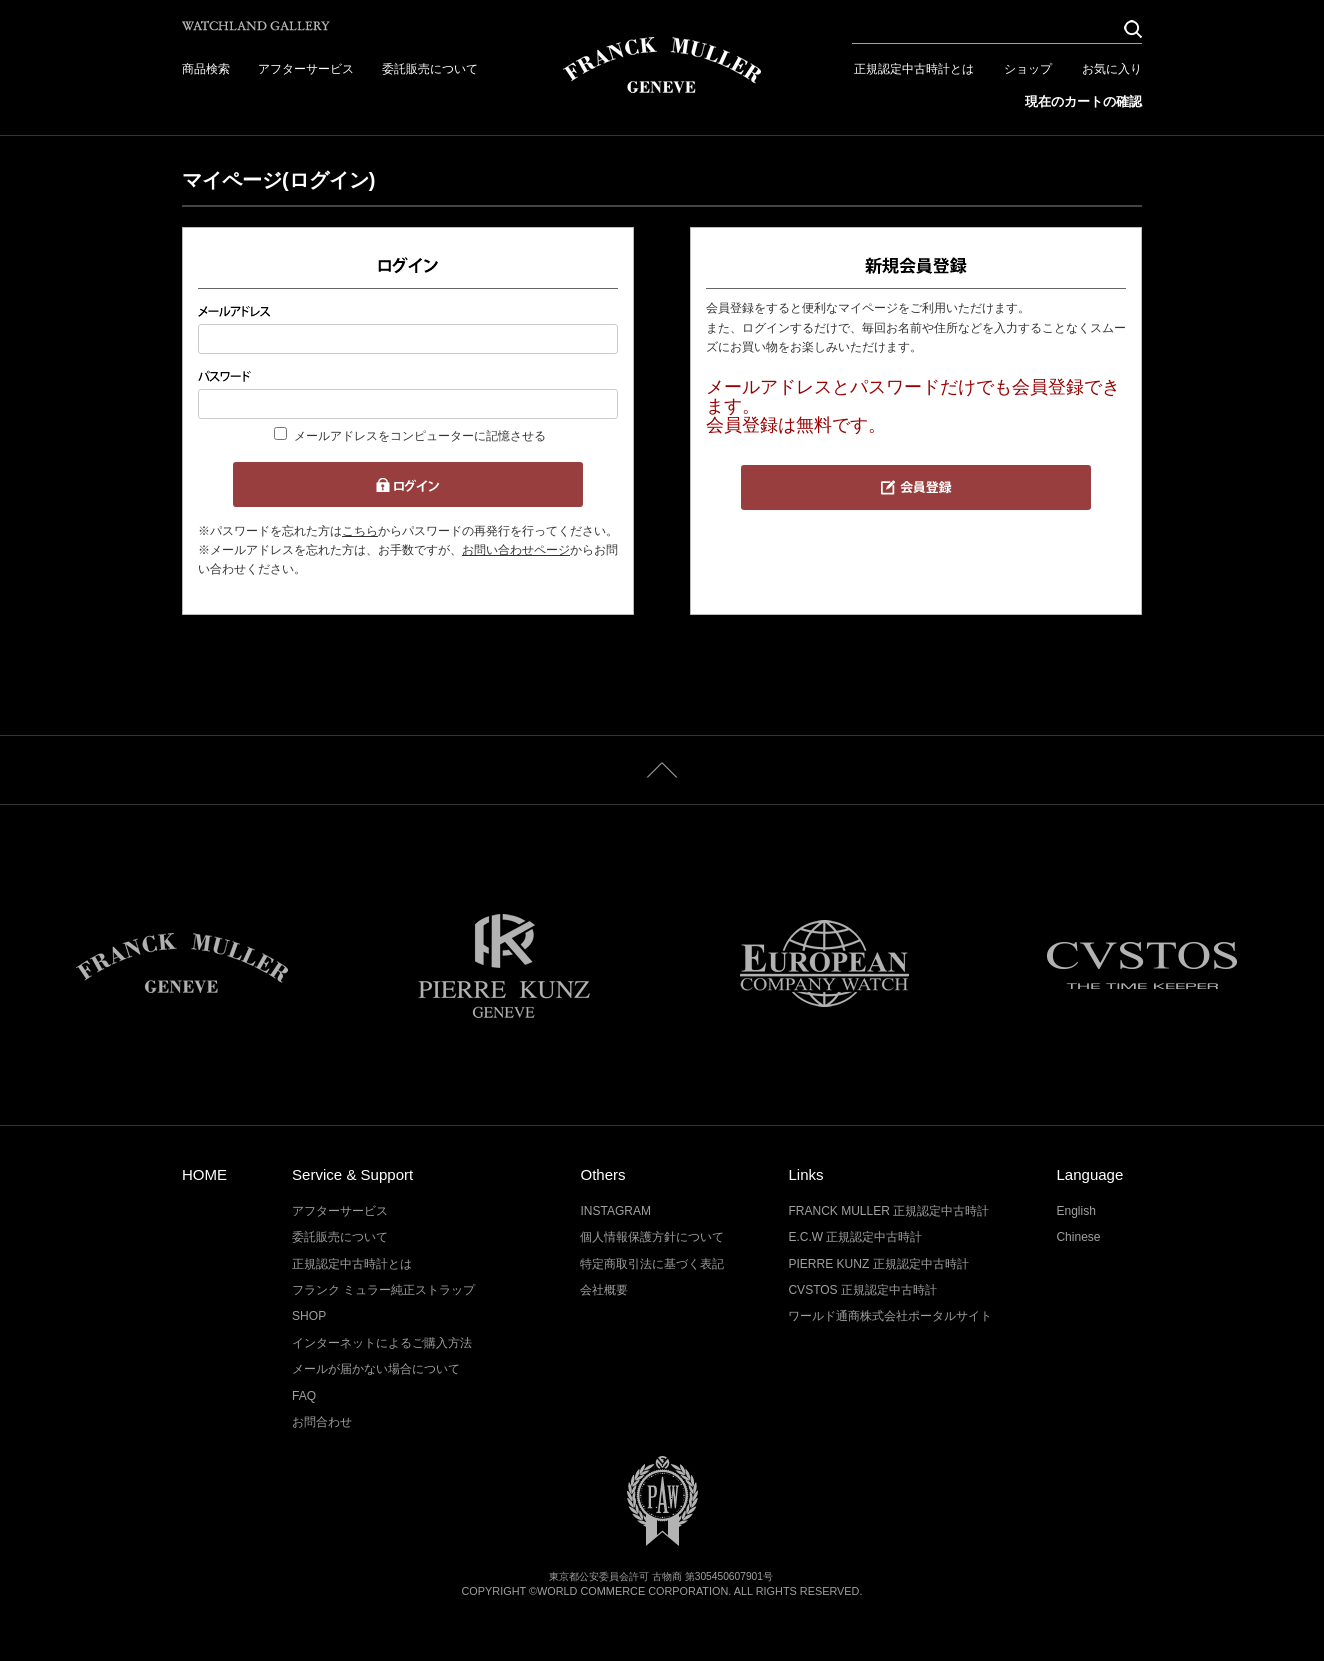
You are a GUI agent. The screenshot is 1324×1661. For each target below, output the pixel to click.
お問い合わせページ (516, 550)
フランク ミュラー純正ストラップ (383, 1290)
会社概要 (604, 1290)
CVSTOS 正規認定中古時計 (862, 1290)
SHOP (309, 1316)
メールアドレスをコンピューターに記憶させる (420, 436)
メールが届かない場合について (376, 1369)
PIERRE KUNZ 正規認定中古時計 (878, 1264)
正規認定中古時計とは (914, 69)
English (1075, 1211)
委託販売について (430, 69)
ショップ (1028, 69)
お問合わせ (322, 1422)
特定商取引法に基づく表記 (652, 1264)
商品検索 (206, 69)
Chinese (1078, 1237)
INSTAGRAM (615, 1211)
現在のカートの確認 (1083, 101)
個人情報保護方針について (652, 1237)
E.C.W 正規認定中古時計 (855, 1237)
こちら (360, 531)
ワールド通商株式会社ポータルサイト (890, 1316)
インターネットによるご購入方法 (382, 1343)
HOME (204, 1174)
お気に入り (1112, 69)
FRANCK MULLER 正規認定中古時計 (888, 1211)
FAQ (304, 1396)
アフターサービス (306, 69)
